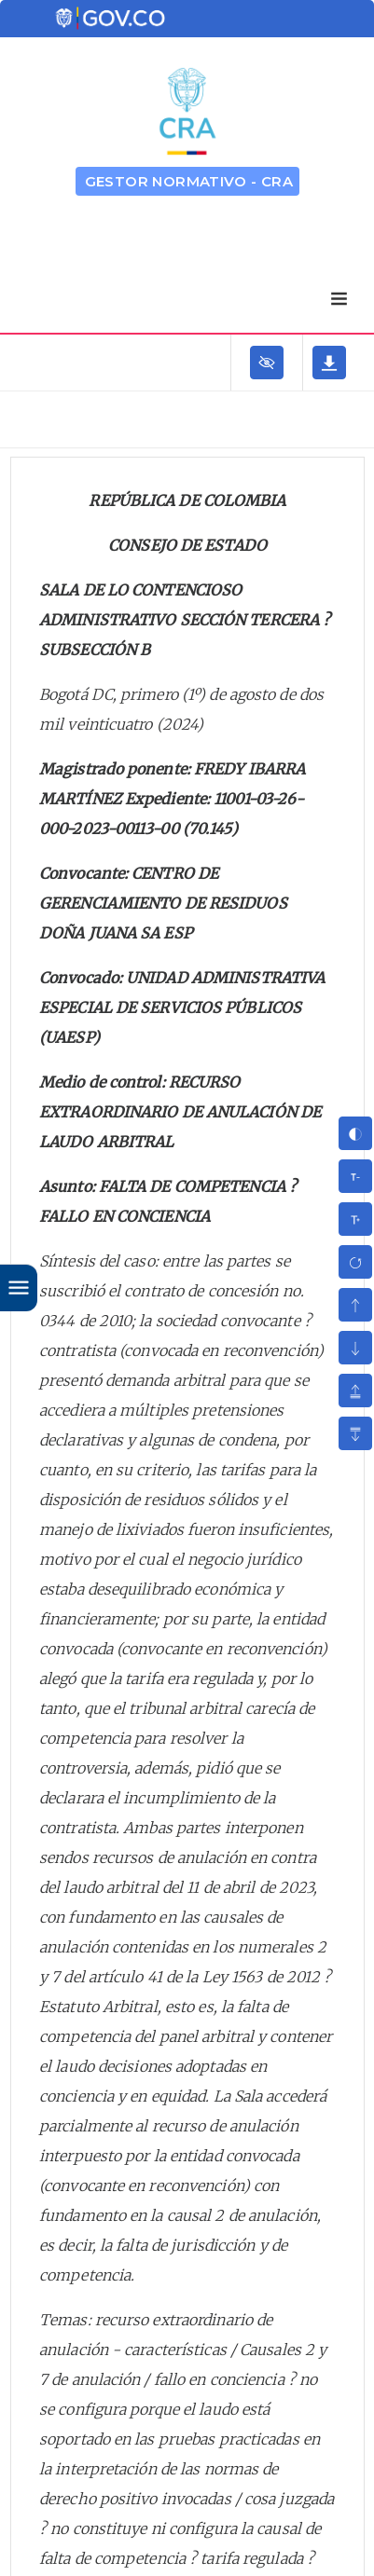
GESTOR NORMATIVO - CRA (189, 181)
